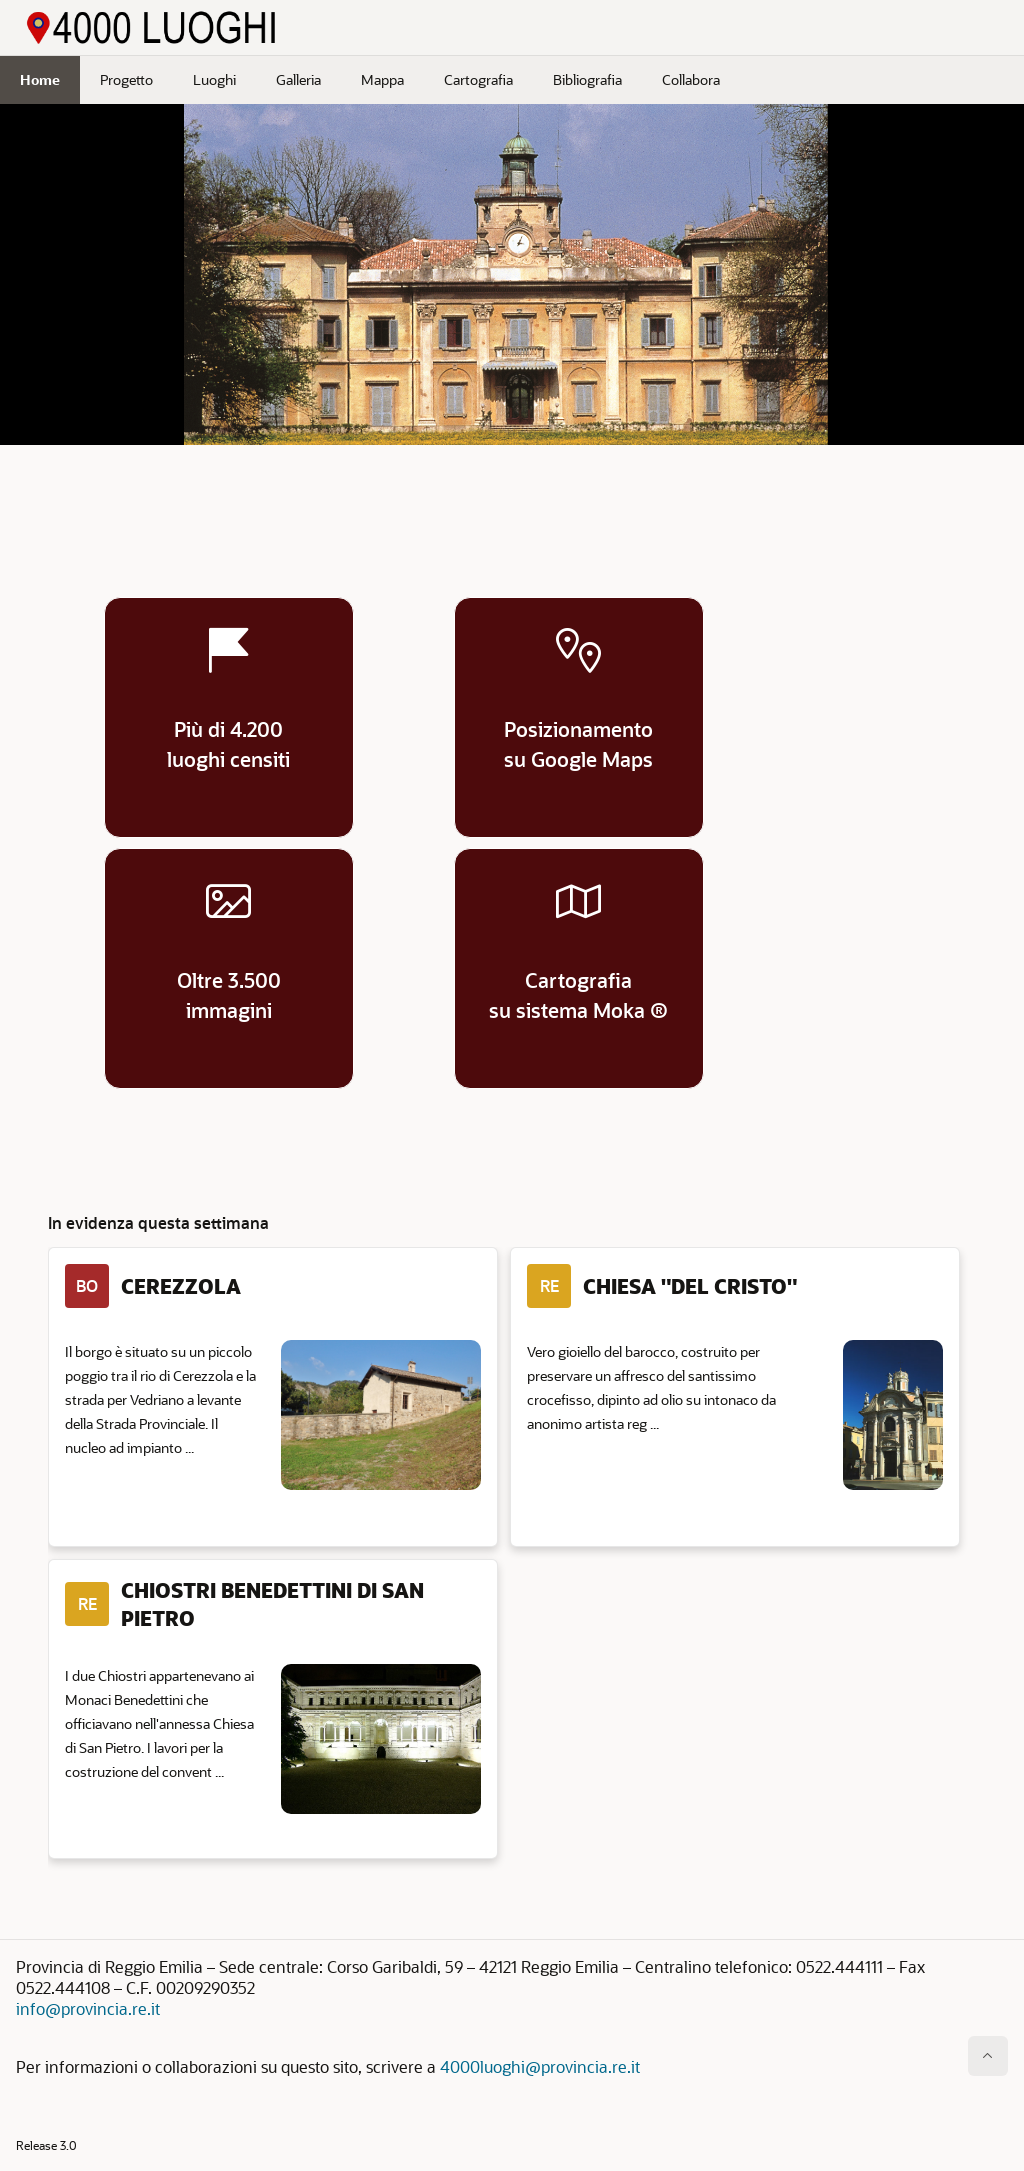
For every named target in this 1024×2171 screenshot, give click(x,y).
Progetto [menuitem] (126, 79)
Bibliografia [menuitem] (587, 79)
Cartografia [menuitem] (478, 79)
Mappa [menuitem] (382, 79)
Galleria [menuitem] (298, 79)
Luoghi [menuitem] (214, 79)
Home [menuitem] (40, 79)
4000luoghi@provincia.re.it (540, 2066)
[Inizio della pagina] (988, 2056)
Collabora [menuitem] (691, 79)
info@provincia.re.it (88, 2008)
